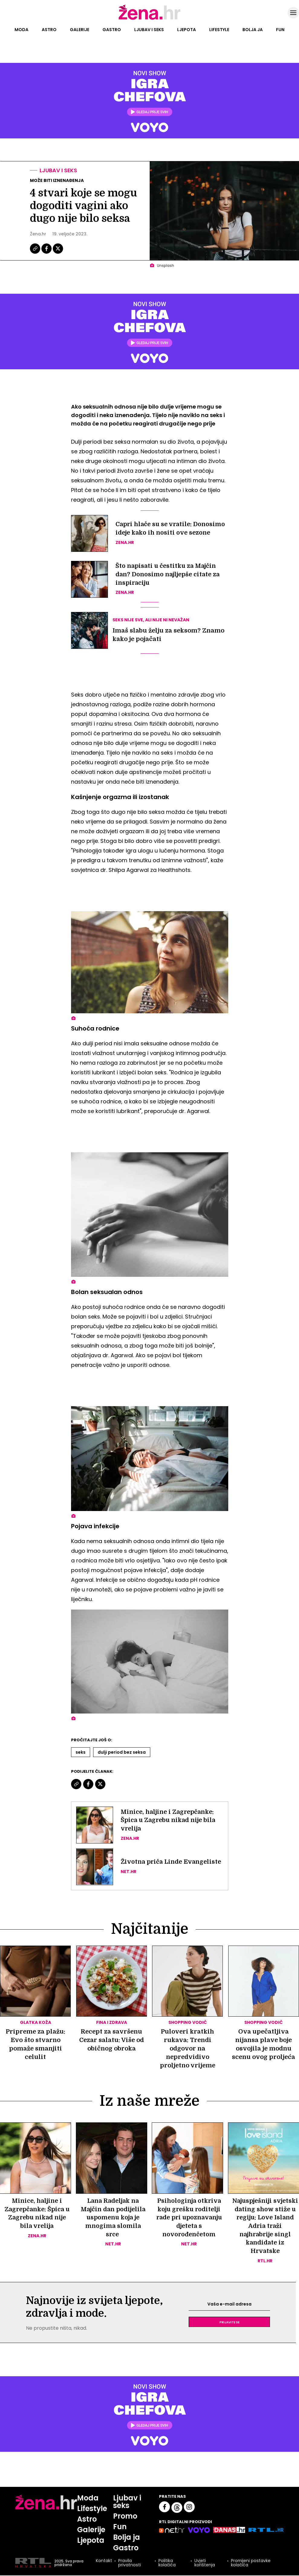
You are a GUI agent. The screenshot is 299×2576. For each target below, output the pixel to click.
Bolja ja (252, 30)
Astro (49, 30)
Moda (21, 30)
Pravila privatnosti (129, 2563)
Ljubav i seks (149, 30)
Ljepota (186, 30)
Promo (125, 2517)
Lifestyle (219, 30)
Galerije (79, 30)
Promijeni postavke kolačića (250, 2563)
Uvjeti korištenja (204, 2563)
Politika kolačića (166, 2563)
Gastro (111, 30)
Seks (81, 1752)
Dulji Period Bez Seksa (122, 1752)
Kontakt (104, 2562)
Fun (280, 30)
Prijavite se (229, 2323)
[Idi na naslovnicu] (149, 19)
